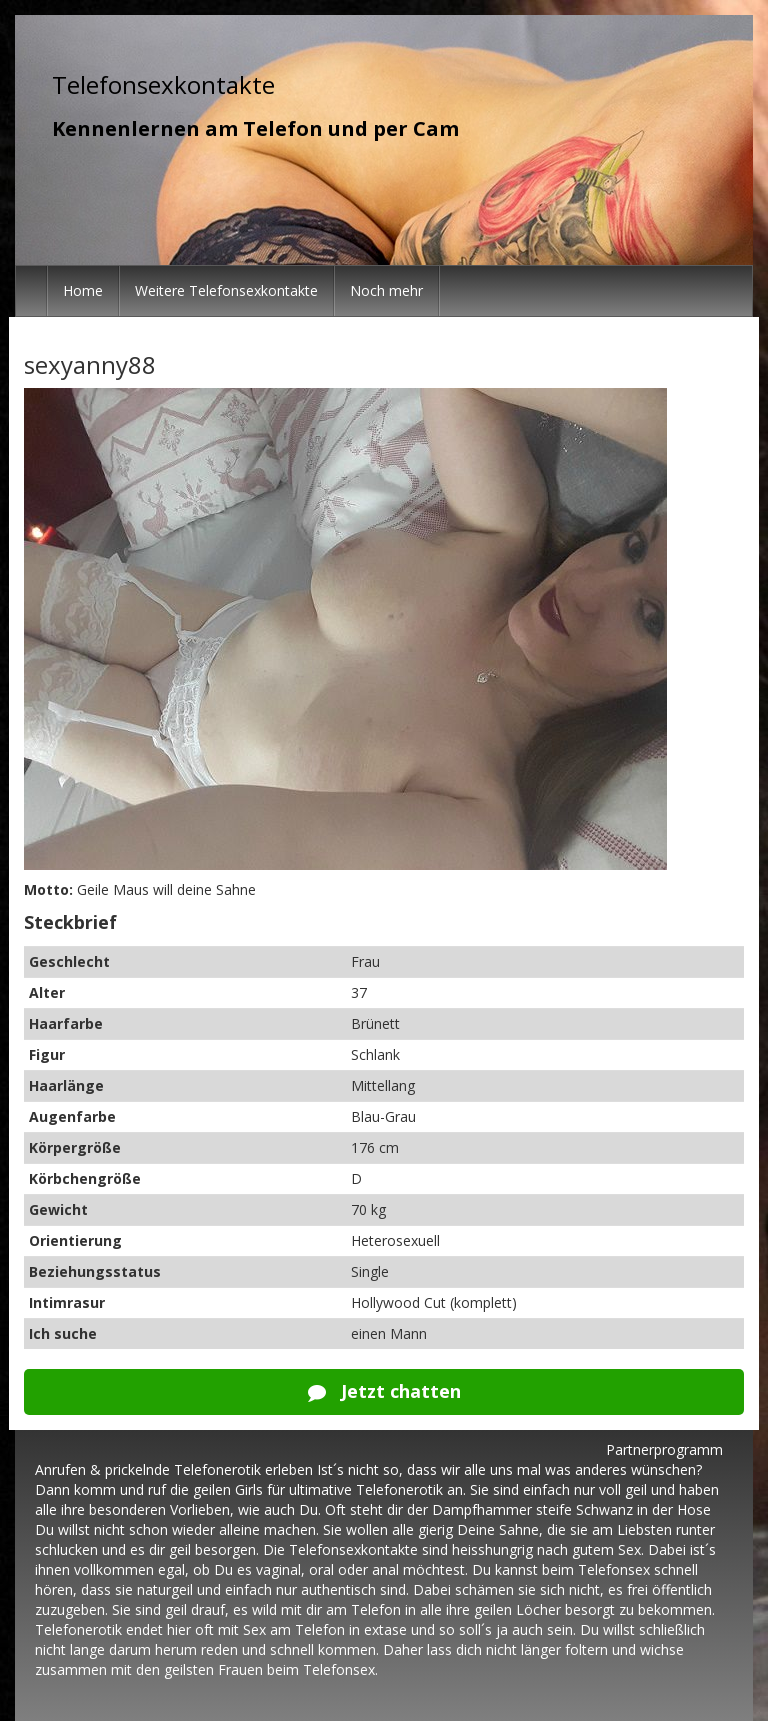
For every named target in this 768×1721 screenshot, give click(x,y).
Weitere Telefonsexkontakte (226, 290)
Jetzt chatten (384, 1391)
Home (83, 290)
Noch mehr (386, 290)
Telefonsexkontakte (163, 84)
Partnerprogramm (664, 1449)
